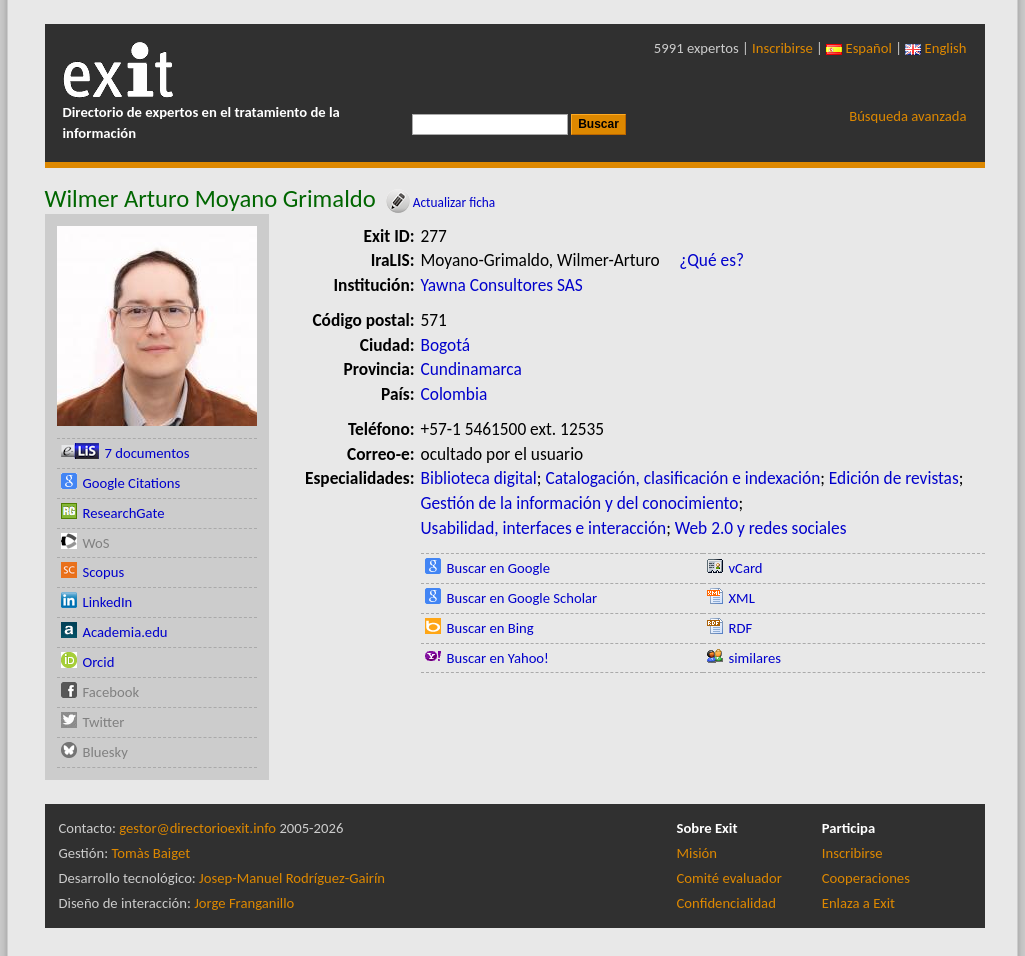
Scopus (104, 572)
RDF (741, 628)
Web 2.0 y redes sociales (761, 528)
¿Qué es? (711, 260)
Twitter (104, 722)
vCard (746, 568)
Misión (697, 853)
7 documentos (147, 453)
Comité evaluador (729, 878)
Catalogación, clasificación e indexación (682, 478)
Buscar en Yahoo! (498, 658)
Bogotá (446, 345)
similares (755, 658)
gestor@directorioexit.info (197, 828)
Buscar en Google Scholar (522, 598)
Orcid (99, 662)
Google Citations (132, 483)
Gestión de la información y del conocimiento (580, 503)
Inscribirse (782, 48)
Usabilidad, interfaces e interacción (544, 528)
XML (742, 598)
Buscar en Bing (490, 628)
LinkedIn (108, 602)
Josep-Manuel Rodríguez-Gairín (292, 878)
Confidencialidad (726, 903)
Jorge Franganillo (244, 903)
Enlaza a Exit (858, 903)
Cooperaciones (866, 878)
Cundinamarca (471, 369)
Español (859, 48)
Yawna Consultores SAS (502, 285)
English (935, 48)
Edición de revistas (894, 478)
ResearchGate (124, 513)
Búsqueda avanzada (907, 116)
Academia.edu (125, 632)
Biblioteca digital (479, 478)
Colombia (454, 394)
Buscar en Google (499, 568)
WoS (96, 543)
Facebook (111, 692)
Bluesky (105, 752)
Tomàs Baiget (150, 853)
